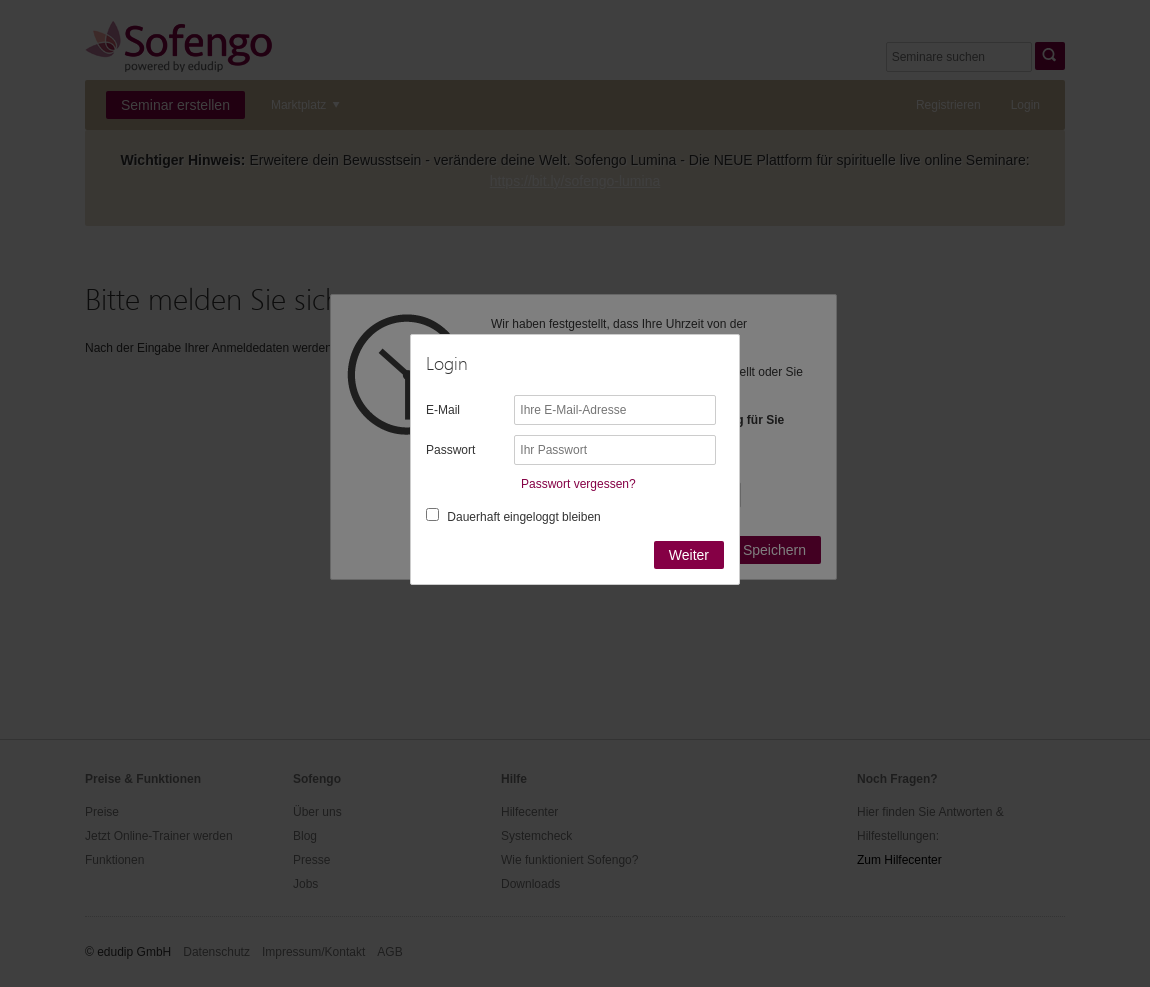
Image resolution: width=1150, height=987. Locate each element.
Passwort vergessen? (578, 484)
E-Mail (443, 410)
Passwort (450, 450)
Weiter (689, 555)
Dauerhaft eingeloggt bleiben (523, 517)
